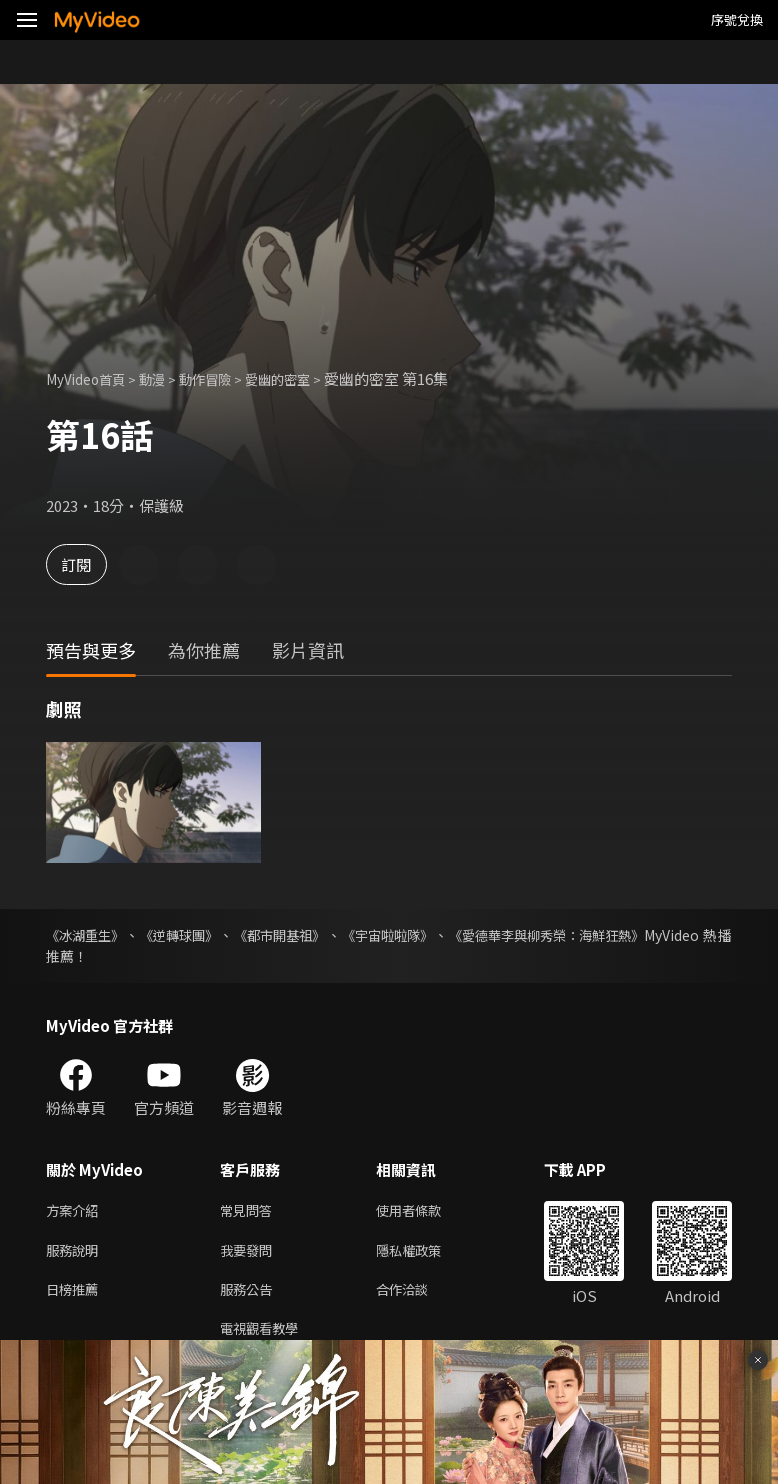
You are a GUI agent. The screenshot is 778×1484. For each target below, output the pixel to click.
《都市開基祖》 (292, 935)
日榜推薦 (76, 1295)
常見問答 (250, 1211)
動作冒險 (225, 378)
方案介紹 (76, 1211)
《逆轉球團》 (186, 935)
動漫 (166, 378)
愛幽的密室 (306, 378)
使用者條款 (425, 1211)
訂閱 (86, 564)
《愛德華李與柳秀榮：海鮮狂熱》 (572, 935)
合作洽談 (418, 1295)
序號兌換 (737, 19)
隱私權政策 (425, 1253)
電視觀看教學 (265, 1337)
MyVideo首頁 (91, 378)
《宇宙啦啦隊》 (404, 935)
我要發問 (250, 1253)
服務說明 (76, 1253)
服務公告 (250, 1295)
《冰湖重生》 (88, 935)
